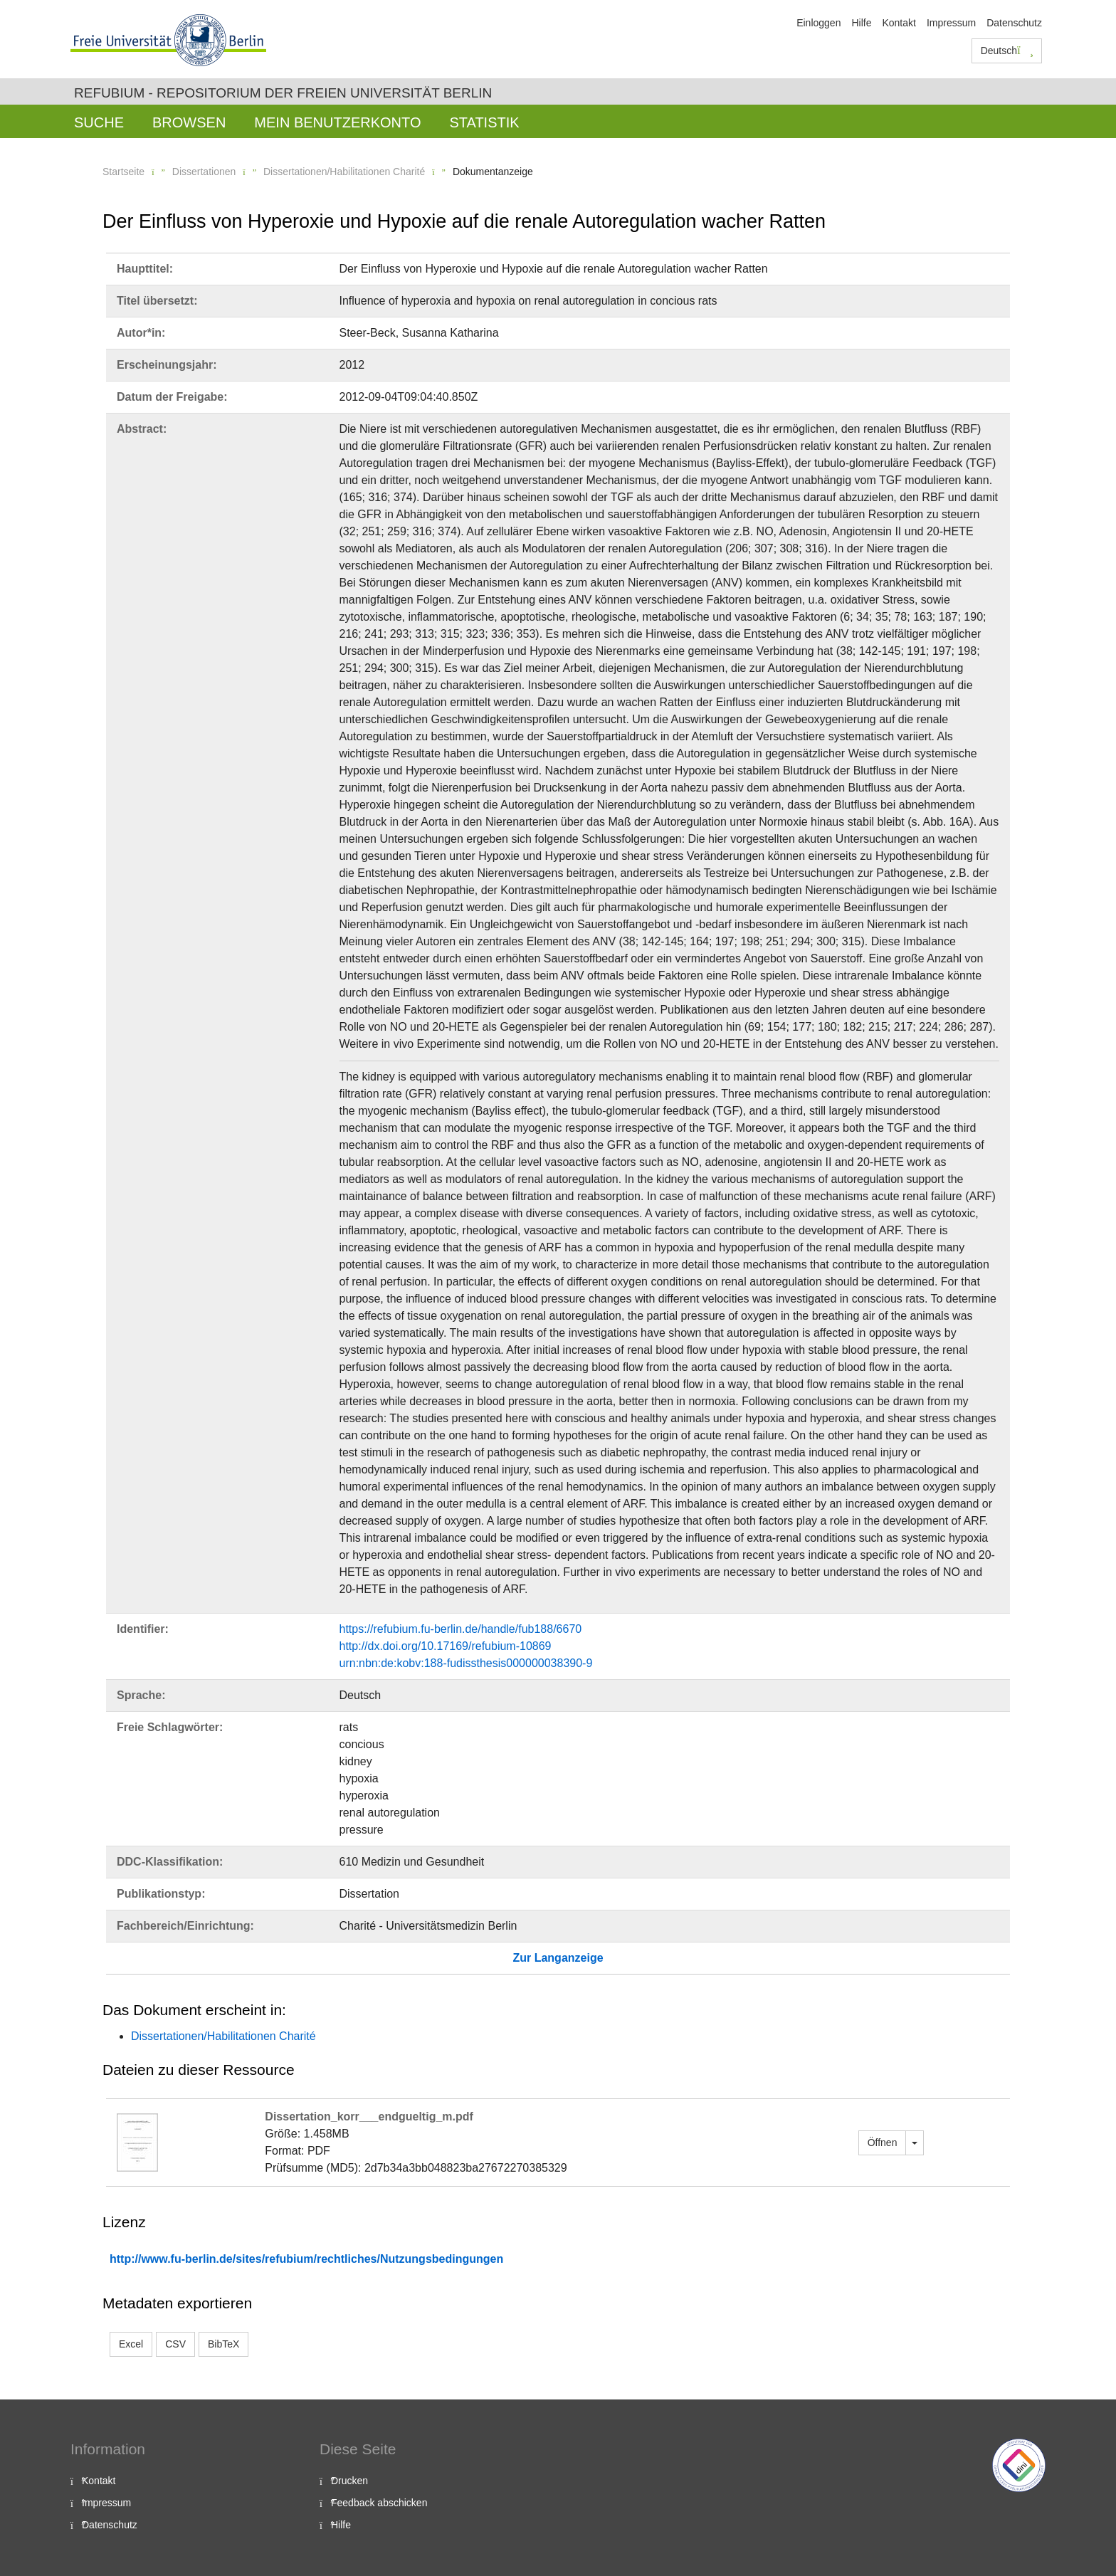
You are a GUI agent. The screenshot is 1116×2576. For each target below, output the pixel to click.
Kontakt (898, 22)
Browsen (189, 122)
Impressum (951, 22)
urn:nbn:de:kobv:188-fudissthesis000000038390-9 (466, 1663)
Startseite (123, 171)
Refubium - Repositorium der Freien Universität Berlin (283, 92)
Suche (99, 122)
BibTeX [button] (223, 2344)
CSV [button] (175, 2344)
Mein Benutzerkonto (337, 122)
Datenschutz (1014, 22)
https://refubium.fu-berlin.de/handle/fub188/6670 (460, 1629)
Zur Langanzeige (557, 1958)
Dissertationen (204, 171)
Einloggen (818, 22)
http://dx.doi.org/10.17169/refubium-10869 (445, 1646)
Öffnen (882, 2142)
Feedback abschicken (379, 2502)
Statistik (484, 122)
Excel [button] (131, 2344)
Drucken (349, 2480)
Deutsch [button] (1007, 50)
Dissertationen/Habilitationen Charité (344, 171)
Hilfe (861, 22)
